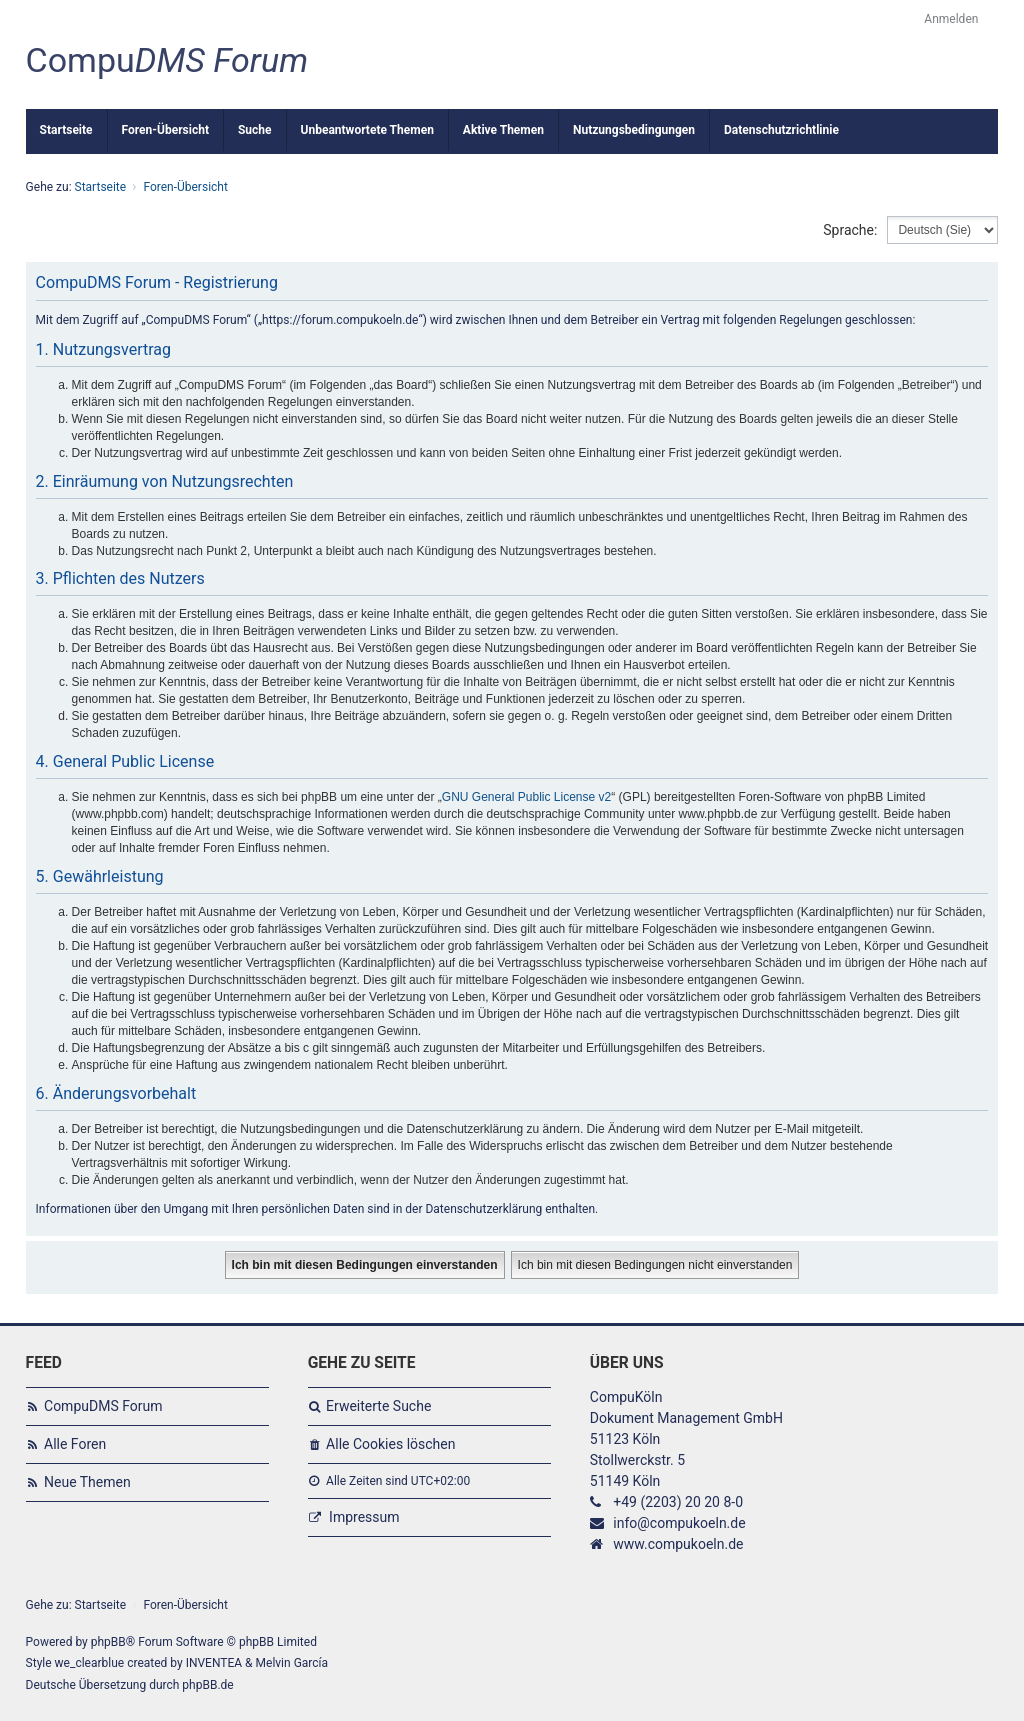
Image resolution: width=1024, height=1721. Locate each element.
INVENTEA (214, 1663)
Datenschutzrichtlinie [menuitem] (781, 130)
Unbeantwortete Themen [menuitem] (367, 130)
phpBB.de (207, 1685)
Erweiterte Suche (378, 1406)
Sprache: (850, 230)
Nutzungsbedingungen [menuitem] (634, 130)
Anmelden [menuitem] (951, 19)
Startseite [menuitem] (66, 130)
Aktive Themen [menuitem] (503, 130)
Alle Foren (75, 1444)
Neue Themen (87, 1482)
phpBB (108, 1642)
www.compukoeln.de (678, 1544)
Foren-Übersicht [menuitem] (165, 130)
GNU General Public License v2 (526, 797)
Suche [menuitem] (255, 130)
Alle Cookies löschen (390, 1444)
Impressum (364, 1517)
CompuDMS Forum (103, 1406)
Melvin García (292, 1663)
